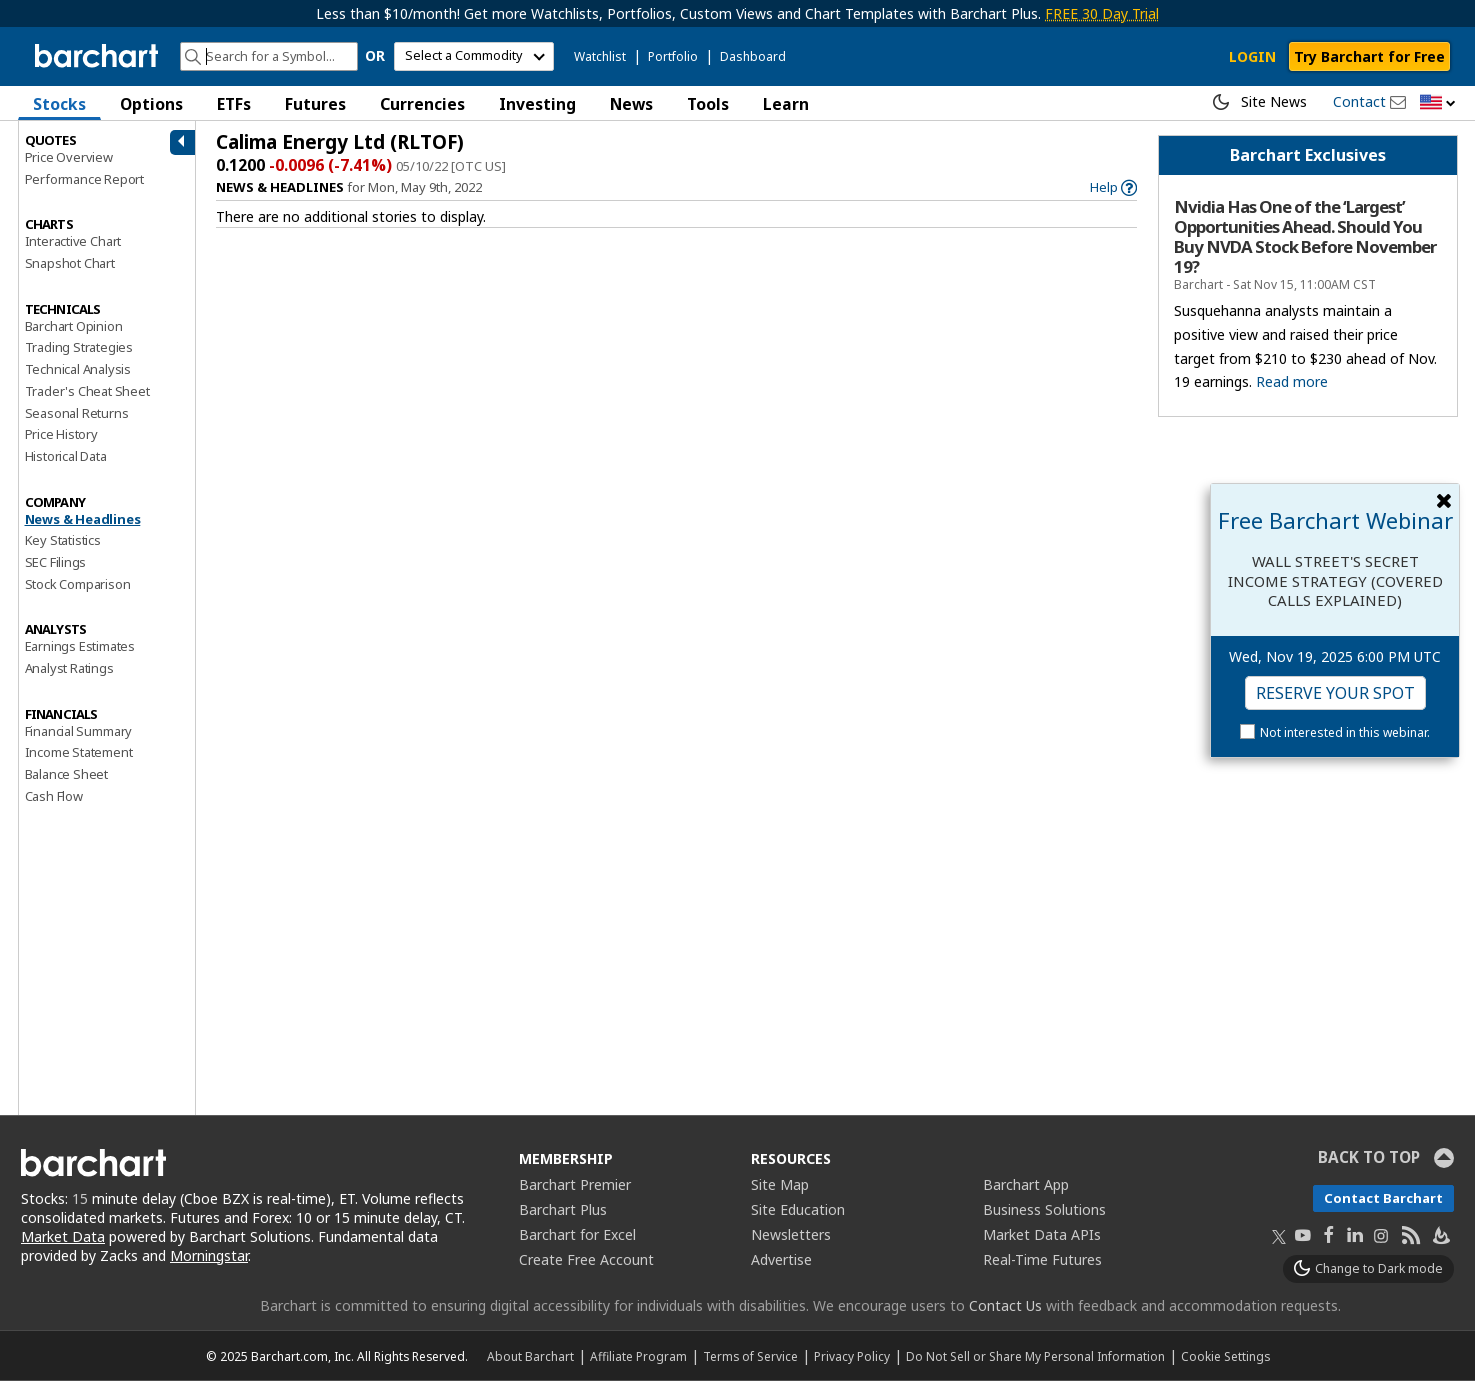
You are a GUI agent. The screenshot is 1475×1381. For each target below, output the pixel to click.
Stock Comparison (78, 584)
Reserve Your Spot (1335, 693)
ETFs (234, 104)
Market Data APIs (1042, 1234)
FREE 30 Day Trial (1102, 13)
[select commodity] (474, 56)
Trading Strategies (79, 347)
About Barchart (530, 1356)
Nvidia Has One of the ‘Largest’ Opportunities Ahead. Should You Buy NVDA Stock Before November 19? (1305, 237)
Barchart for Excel (577, 1234)
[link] (1113, 187)
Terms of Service (750, 1356)
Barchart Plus (563, 1209)
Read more (1292, 381)
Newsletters (791, 1234)
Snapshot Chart (70, 263)
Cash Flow (54, 796)
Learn (786, 104)
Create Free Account (586, 1259)
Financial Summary (79, 731)
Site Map (780, 1184)
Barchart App (1026, 1184)
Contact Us (1005, 1305)
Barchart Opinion (74, 326)
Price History (61, 434)
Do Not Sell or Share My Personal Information (1035, 1356)
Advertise (781, 1259)
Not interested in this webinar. (1345, 732)
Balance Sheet (66, 774)
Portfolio (673, 56)
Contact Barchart (1383, 1198)
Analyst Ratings (69, 668)
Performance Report (84, 179)
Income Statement (79, 752)
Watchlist (600, 56)
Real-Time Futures (1042, 1259)
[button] (1438, 103)
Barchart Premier (575, 1184)
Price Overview (69, 157)
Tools (708, 104)
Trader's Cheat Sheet (87, 391)
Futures (315, 104)
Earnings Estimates (80, 646)
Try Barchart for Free (1369, 56)
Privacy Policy (852, 1356)
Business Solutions (1044, 1209)
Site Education (798, 1209)
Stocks (59, 104)
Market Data (63, 1236)
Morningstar (209, 1255)
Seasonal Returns (77, 413)
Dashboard (753, 56)
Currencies (422, 104)
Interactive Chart (73, 241)
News (631, 104)
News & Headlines (83, 519)
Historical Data (66, 456)
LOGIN (1252, 56)
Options (151, 104)
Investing (537, 104)
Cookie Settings (1225, 1356)
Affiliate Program (638, 1356)
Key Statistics (63, 540)
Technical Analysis (78, 369)
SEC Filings (56, 562)
